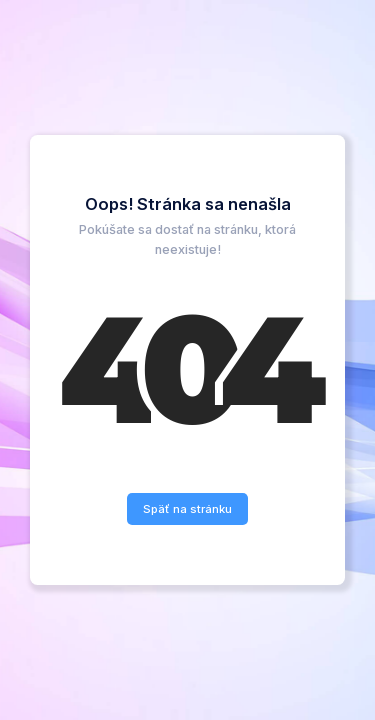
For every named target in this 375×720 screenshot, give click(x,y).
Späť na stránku (187, 509)
